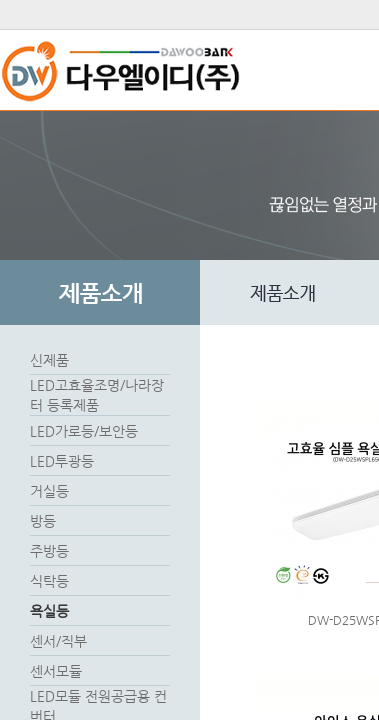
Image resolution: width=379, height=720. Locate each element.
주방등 (49, 551)
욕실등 (49, 611)
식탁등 (49, 581)
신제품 (49, 360)
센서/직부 (58, 641)
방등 (43, 521)
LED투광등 (62, 461)
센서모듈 (56, 671)
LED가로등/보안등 (84, 431)
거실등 (49, 491)
